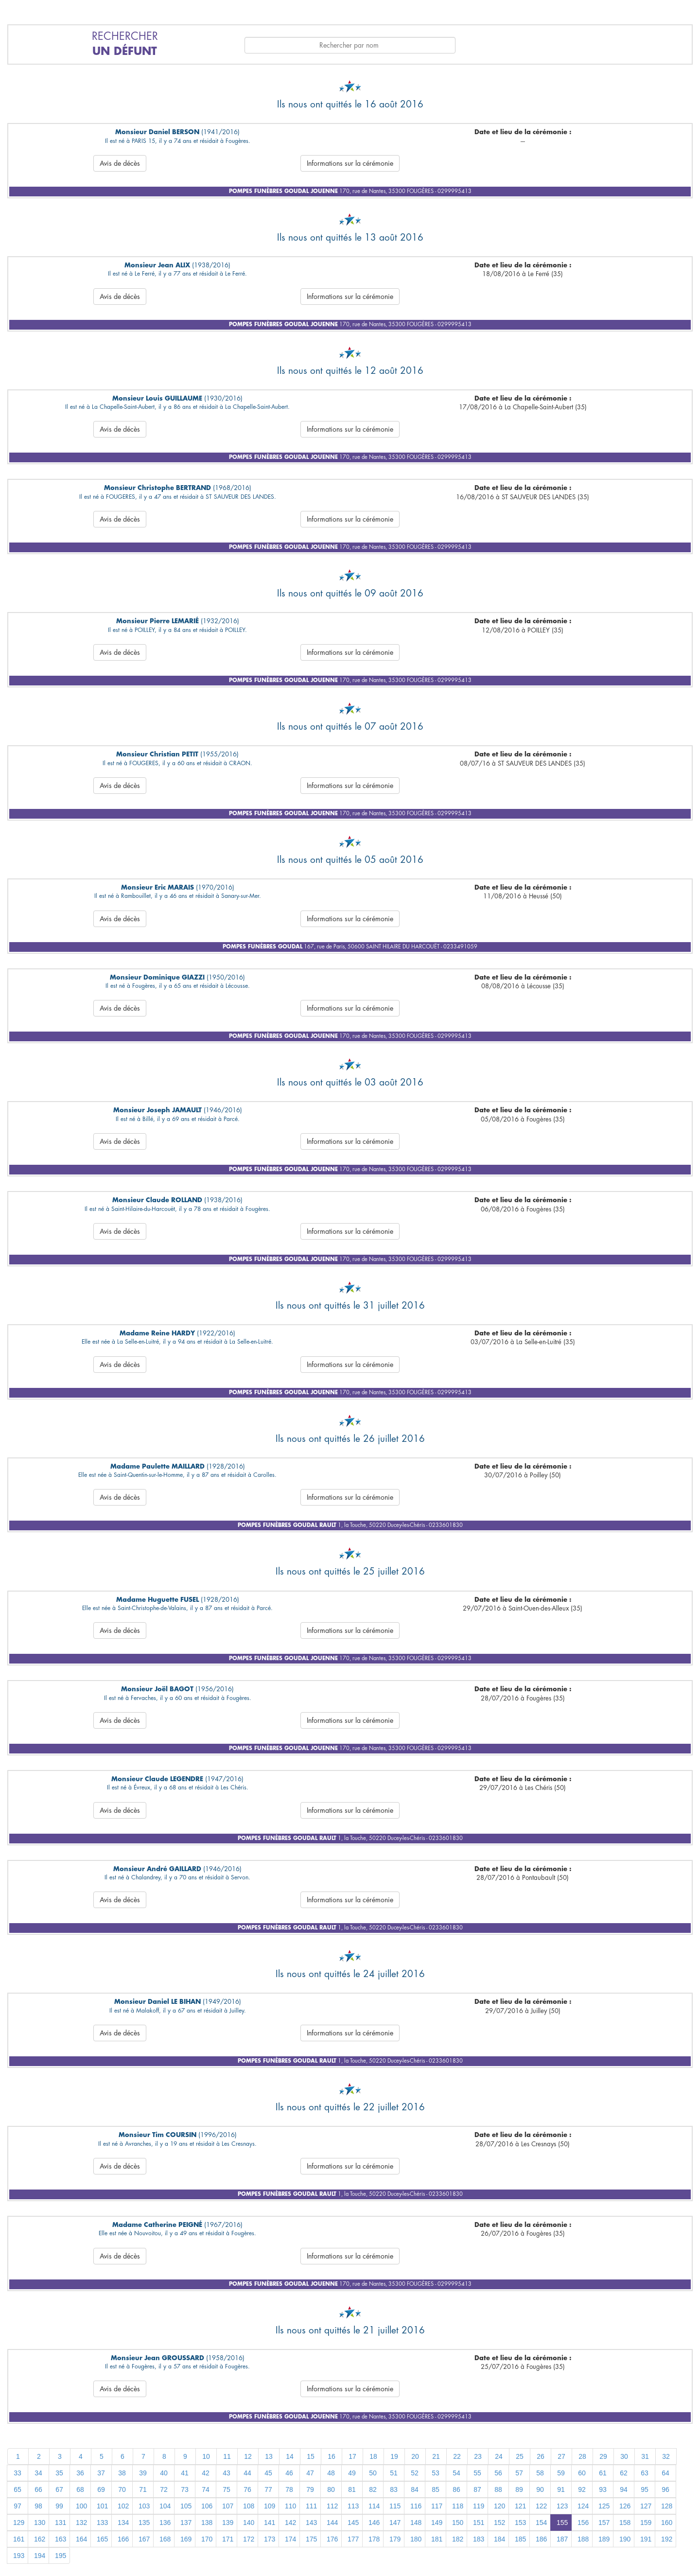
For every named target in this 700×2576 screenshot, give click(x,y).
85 (435, 2489)
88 (498, 2489)
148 (415, 2522)
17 (352, 2456)
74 (206, 2489)
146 (374, 2522)
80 (331, 2489)
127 (645, 2506)
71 (143, 2489)
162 (39, 2539)
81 (352, 2489)
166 (123, 2539)
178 (374, 2539)
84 (415, 2489)
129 (18, 2522)
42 (206, 2473)
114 (374, 2506)
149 (436, 2522)
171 (227, 2539)
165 (102, 2539)
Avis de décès (120, 163)
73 (185, 2489)
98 (38, 2506)
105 (186, 2506)
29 (603, 2456)
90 (540, 2489)
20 (415, 2456)
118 (457, 2506)
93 (603, 2489)
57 (519, 2473)
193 (18, 2555)
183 (478, 2539)
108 (248, 2506)
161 (18, 2539)
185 (520, 2539)
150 (457, 2522)
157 (604, 2522)
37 (101, 2473)
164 (81, 2539)
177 (353, 2539)
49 (352, 2473)
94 (624, 2489)
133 (102, 2522)
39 (143, 2473)
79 (310, 2489)
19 (394, 2456)
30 (624, 2456)
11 (227, 2456)
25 (520, 2456)
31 (645, 2456)
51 (394, 2473)
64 (665, 2473)
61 (603, 2473)
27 (561, 2456)
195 (60, 2555)
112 (332, 2506)
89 (519, 2489)
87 (477, 2489)
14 (290, 2456)
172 (248, 2539)
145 (353, 2522)
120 (499, 2506)
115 (395, 2506)
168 (165, 2539)
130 (39, 2522)
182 (457, 2539)
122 (541, 2506)
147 (395, 2522)
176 (332, 2539)
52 (415, 2473)
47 (310, 2473)
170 (206, 2539)
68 (80, 2489)
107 (227, 2506)
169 (186, 2539)
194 (39, 2555)
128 (666, 2506)
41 (185, 2473)
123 (562, 2506)
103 (144, 2506)
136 (165, 2522)
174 (290, 2539)
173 (269, 2539)
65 (17, 2489)
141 (269, 2522)
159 (645, 2522)
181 (436, 2539)
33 (17, 2473)
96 (665, 2489)
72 (164, 2489)
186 (541, 2539)
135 (144, 2522)
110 (290, 2506)
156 (583, 2522)
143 (311, 2522)
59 (561, 2473)
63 (644, 2473)
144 (332, 2522)
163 (60, 2539)
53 (435, 2473)
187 (562, 2539)
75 (226, 2489)
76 (247, 2489)
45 (268, 2473)
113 (353, 2506)
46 (289, 2473)
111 (311, 2506)
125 (604, 2506)
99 (59, 2506)
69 (101, 2489)
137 (186, 2522)
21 (436, 2456)
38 (122, 2473)
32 (666, 2456)
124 (583, 2506)
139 (227, 2522)
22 (457, 2456)
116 (415, 2506)
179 (395, 2539)
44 (247, 2473)
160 (666, 2522)
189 (604, 2539)
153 (520, 2522)
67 (59, 2489)
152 (499, 2522)
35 (59, 2473)
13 (269, 2456)
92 (582, 2489)
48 (331, 2473)
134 (123, 2522)
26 (540, 2456)
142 (290, 2522)
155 (562, 2522)
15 (311, 2456)
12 (248, 2456)
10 (206, 2456)
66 (38, 2489)
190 (624, 2539)
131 (60, 2522)
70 (122, 2489)
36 (80, 2473)
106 (206, 2506)
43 (226, 2473)
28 (582, 2456)
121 (520, 2506)
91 (561, 2489)
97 (17, 2506)
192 (666, 2539)
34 (38, 2473)
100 (81, 2506)
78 (289, 2489)
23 (478, 2456)
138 (206, 2522)
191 (645, 2539)
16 (331, 2456)
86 (456, 2489)
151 (478, 2522)
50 (373, 2473)
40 (164, 2473)
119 (478, 2506)
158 (624, 2522)
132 (81, 2522)
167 (144, 2539)
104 (165, 2506)
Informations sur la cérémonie (350, 163)
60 (582, 2473)
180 (415, 2539)
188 (583, 2539)
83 (394, 2489)
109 (269, 2506)
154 (541, 2522)
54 (456, 2473)
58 (540, 2473)
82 (373, 2489)
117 (436, 2506)
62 (624, 2473)
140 (248, 2522)
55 (477, 2473)
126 (624, 2506)
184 (499, 2539)
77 (268, 2489)
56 (498, 2473)
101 (102, 2506)
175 (311, 2539)
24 (499, 2456)
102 (123, 2506)
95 (644, 2489)
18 (373, 2456)
